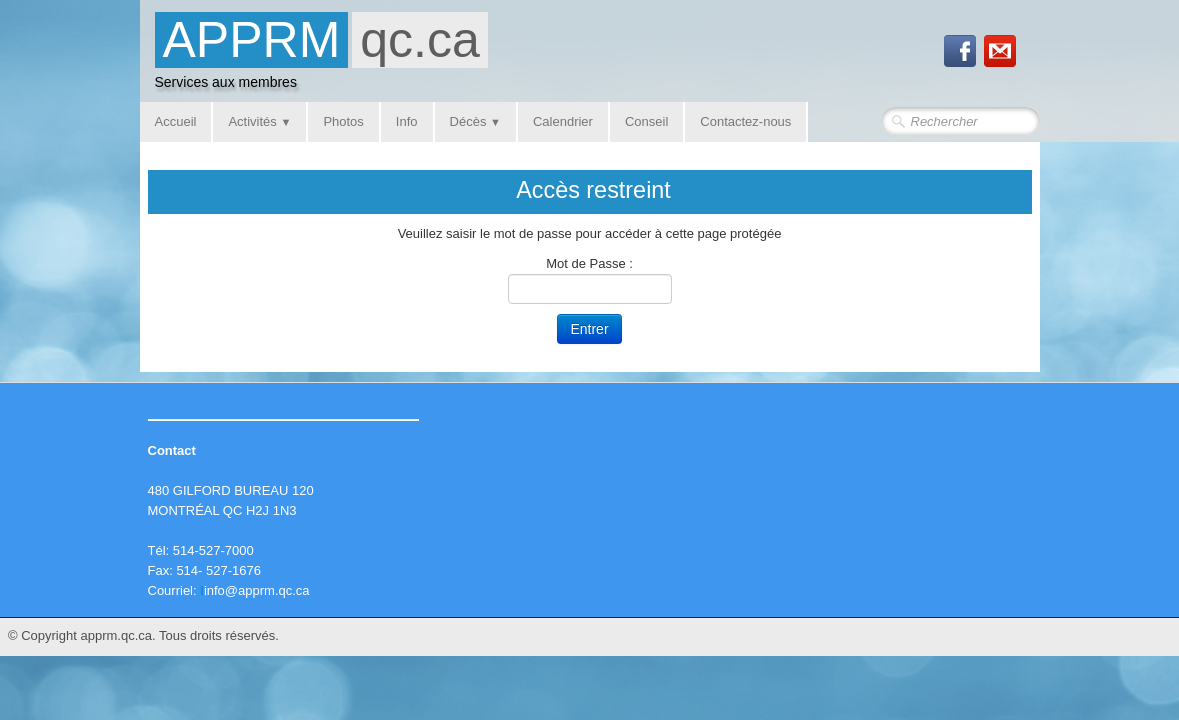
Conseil (646, 121)
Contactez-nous (745, 121)
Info (407, 121)
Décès (475, 121)
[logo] (321, 56)
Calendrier (563, 121)
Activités (259, 121)
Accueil (176, 121)
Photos (343, 121)
